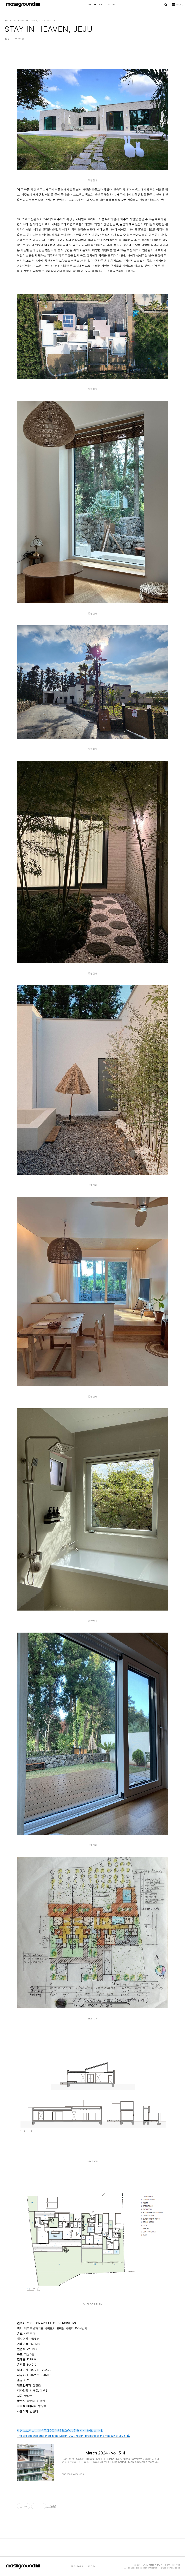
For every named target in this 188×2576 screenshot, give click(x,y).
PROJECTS (95, 4)
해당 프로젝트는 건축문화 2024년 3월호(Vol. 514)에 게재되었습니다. (60, 2430)
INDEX (112, 4)
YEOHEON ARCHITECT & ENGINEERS (51, 2323)
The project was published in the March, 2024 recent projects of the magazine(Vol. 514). (73, 2435)
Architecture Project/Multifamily (30, 20)
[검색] (166, 5)
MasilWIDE (154, 2565)
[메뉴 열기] (178, 4)
